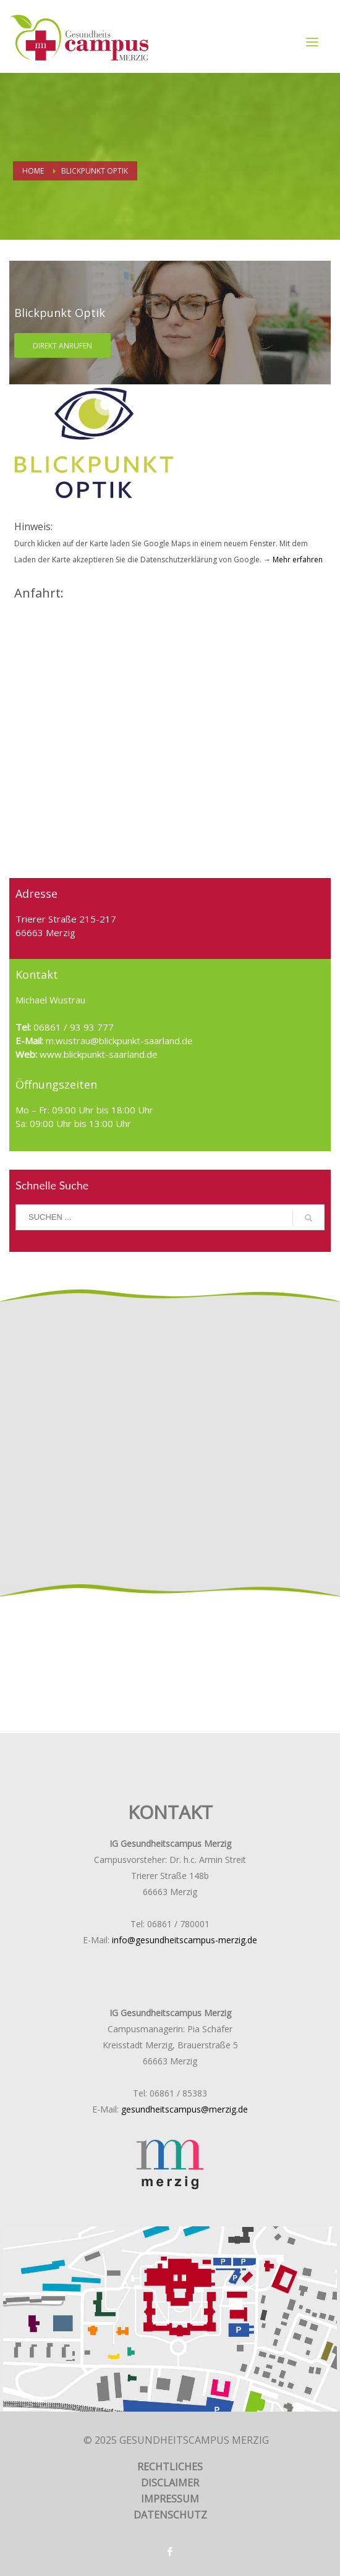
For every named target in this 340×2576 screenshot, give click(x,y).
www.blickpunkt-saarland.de (97, 1054)
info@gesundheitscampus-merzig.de (184, 1940)
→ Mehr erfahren (292, 559)
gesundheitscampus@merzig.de (184, 2109)
